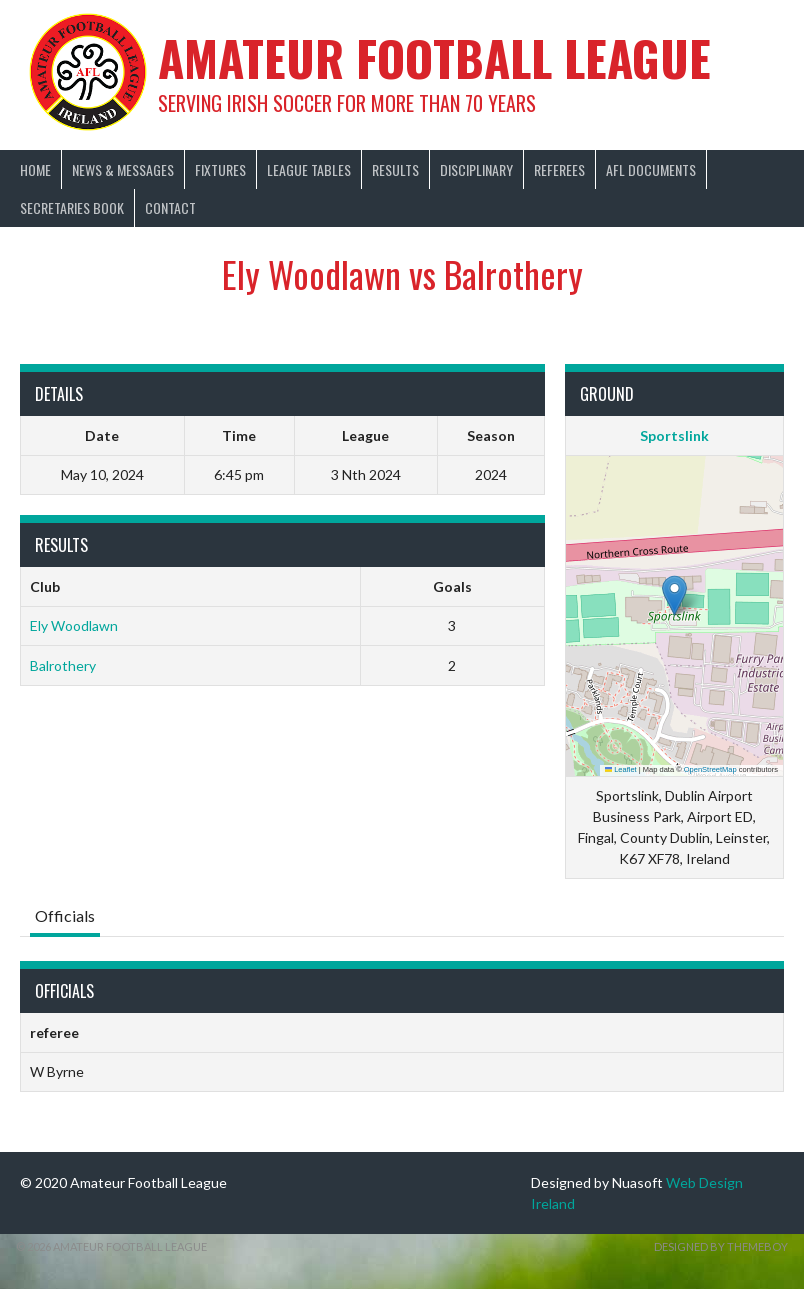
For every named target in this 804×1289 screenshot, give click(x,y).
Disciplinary (476, 169)
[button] (674, 595)
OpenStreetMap (710, 769)
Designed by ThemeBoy (721, 1246)
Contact (170, 207)
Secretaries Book (72, 207)
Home (35, 169)
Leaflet (621, 769)
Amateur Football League (434, 57)
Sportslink (674, 435)
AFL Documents (651, 169)
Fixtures (220, 169)
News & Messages (123, 169)
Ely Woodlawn (74, 625)
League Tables (309, 169)
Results (395, 169)
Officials (65, 915)
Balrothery (63, 665)
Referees (559, 169)
